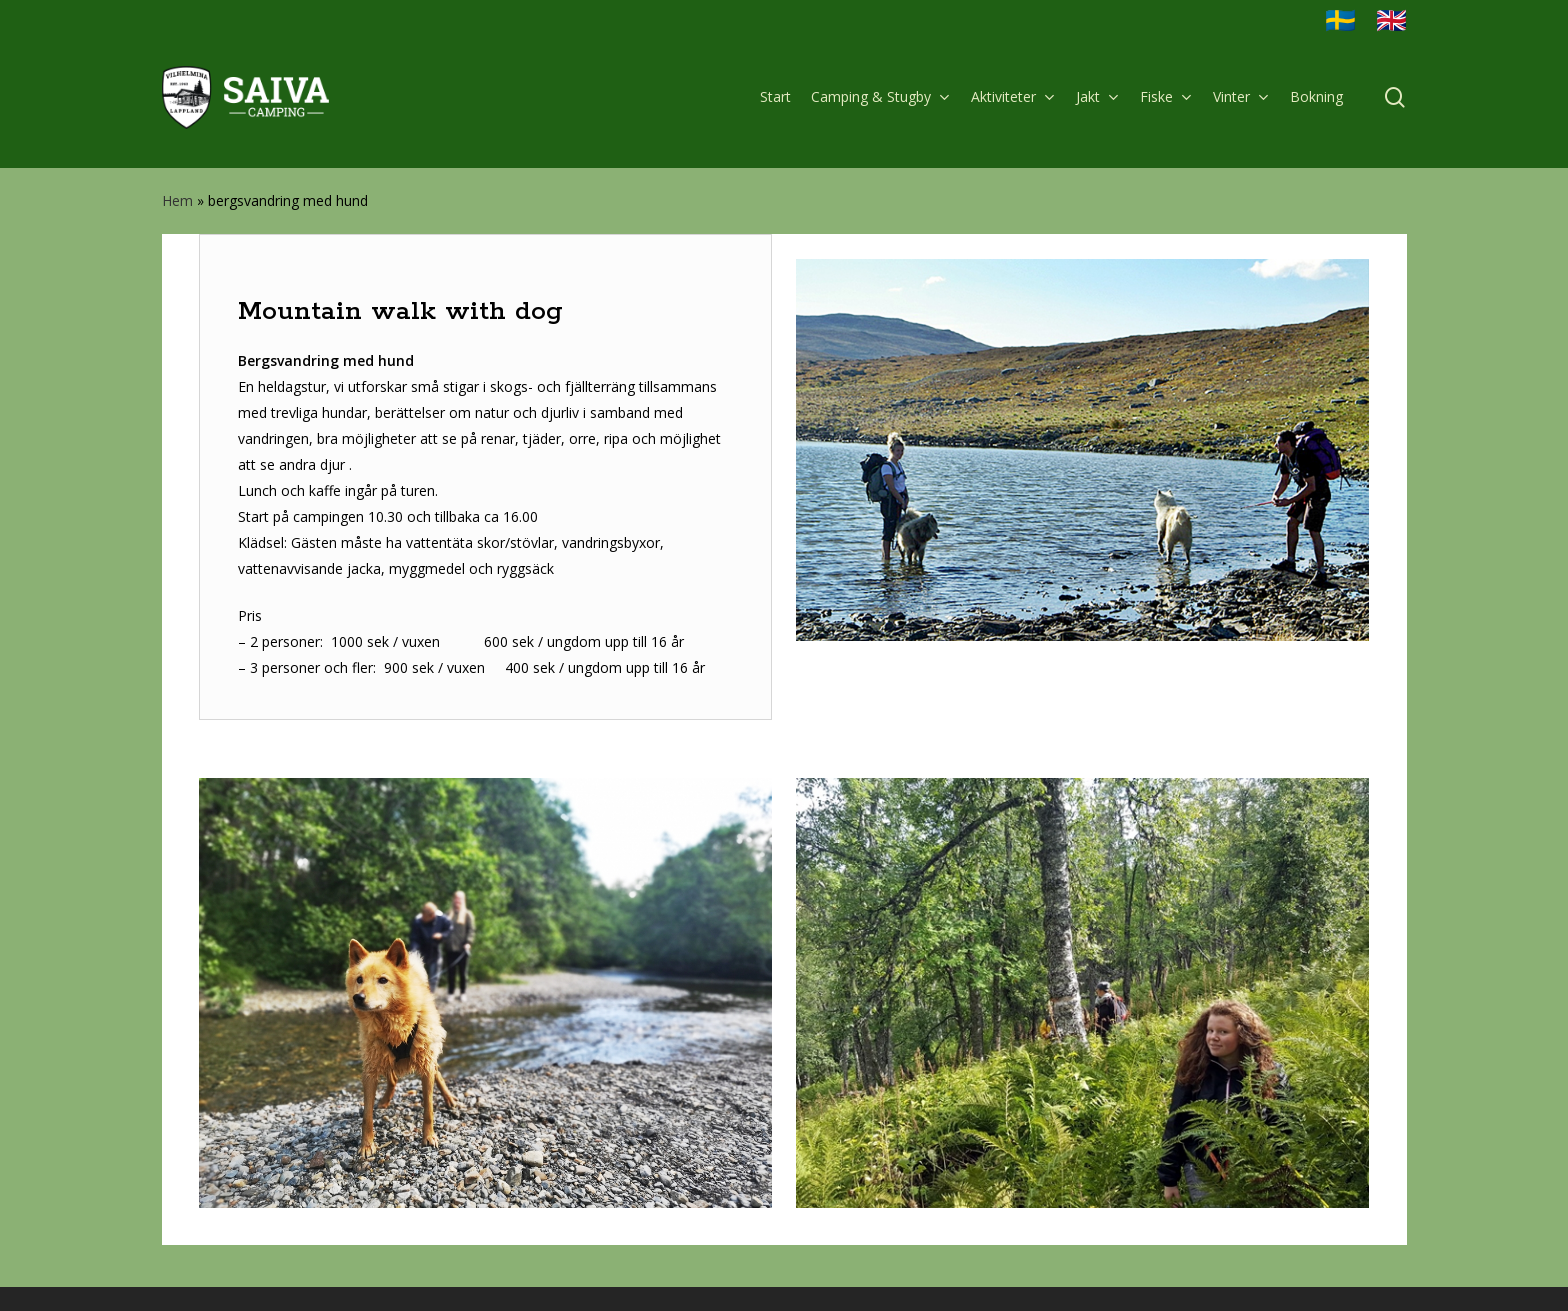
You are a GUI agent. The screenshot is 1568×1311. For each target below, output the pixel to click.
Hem (177, 200)
